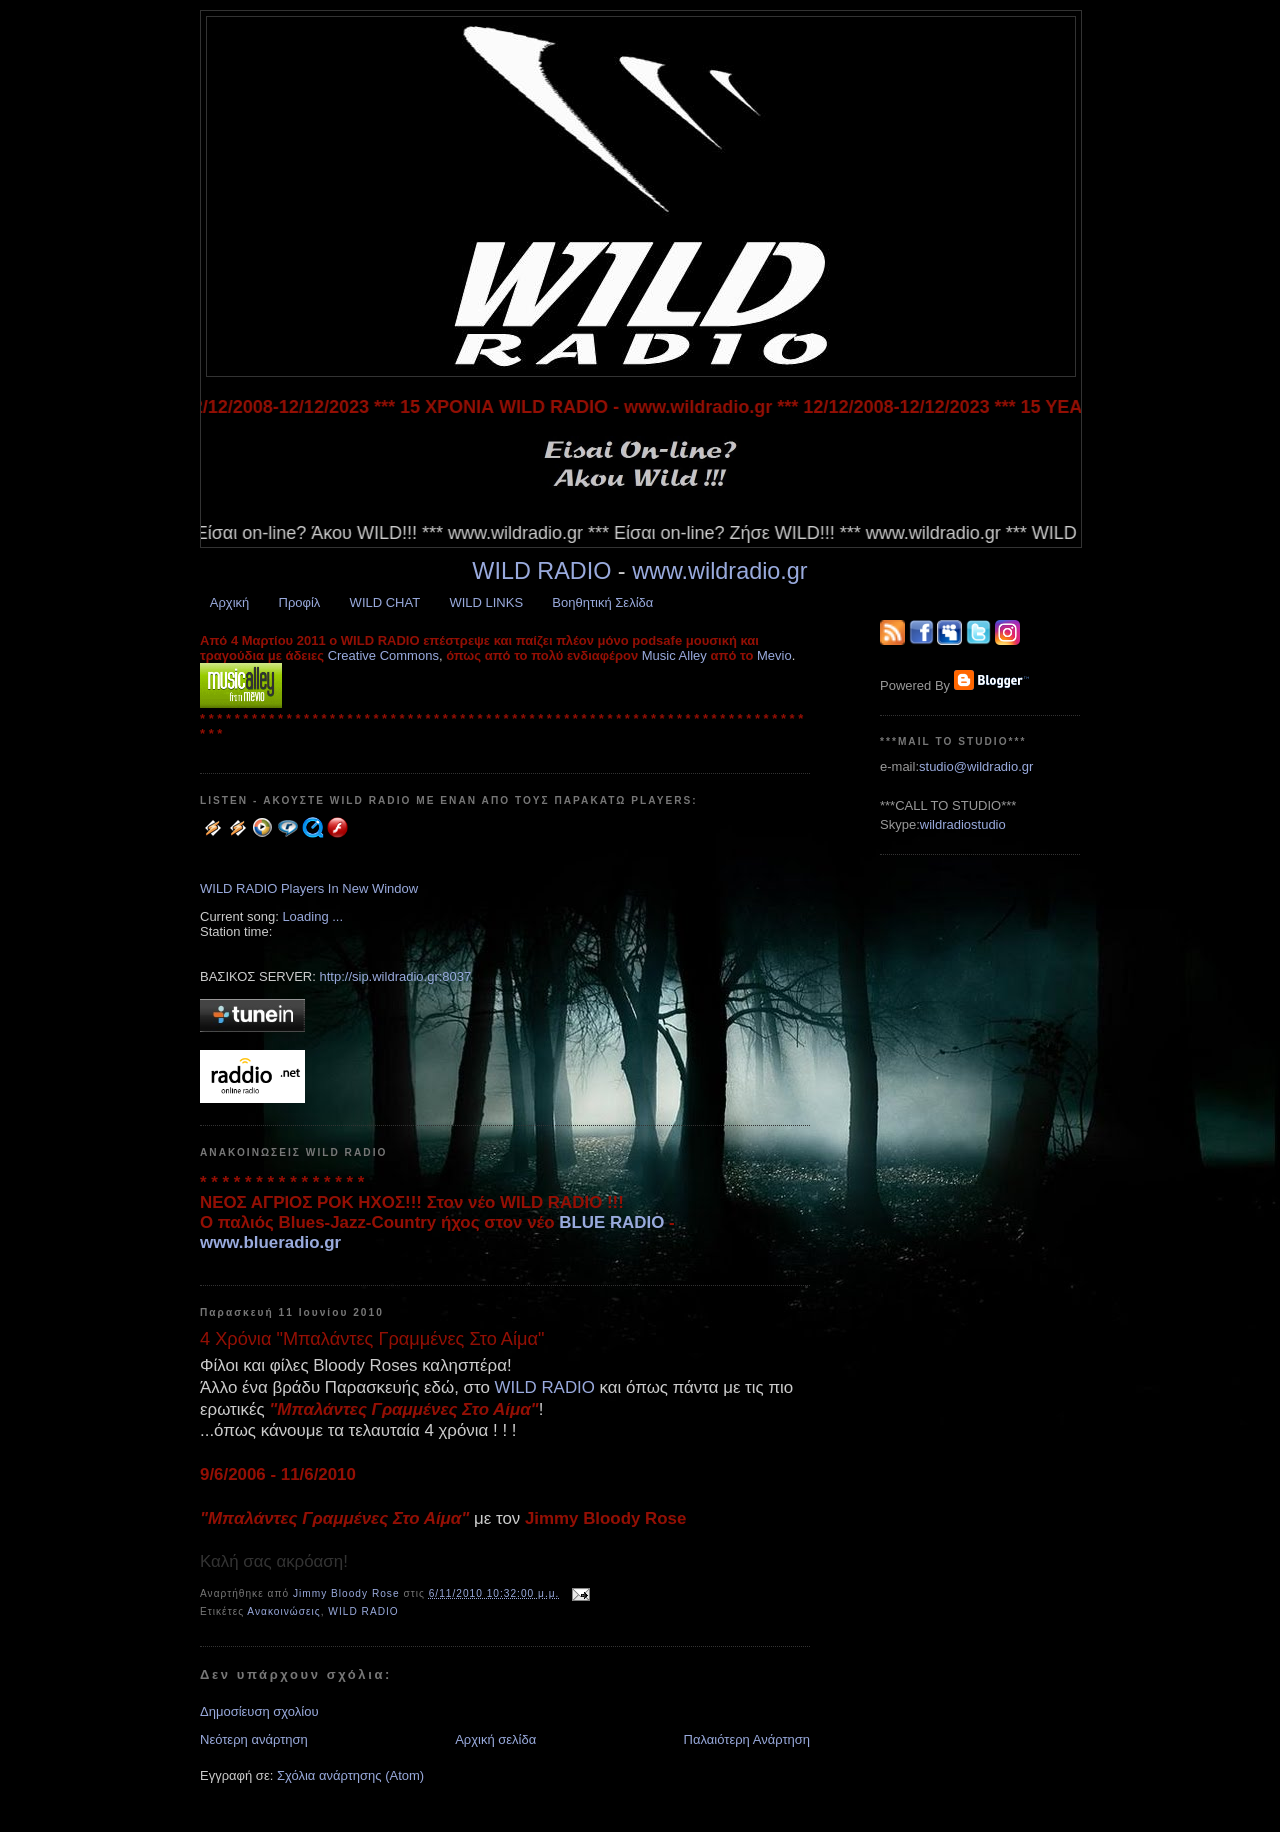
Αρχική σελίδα (495, 1739)
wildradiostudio (963, 824)
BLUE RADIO (611, 1222)
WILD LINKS (486, 602)
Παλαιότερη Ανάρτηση (747, 1739)
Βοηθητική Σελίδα (602, 602)
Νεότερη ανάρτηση (254, 1739)
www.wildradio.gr (720, 571)
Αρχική (230, 602)
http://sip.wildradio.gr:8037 (395, 976)
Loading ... (312, 916)
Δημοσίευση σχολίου (259, 1711)
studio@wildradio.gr (976, 766)
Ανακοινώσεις (283, 1611)
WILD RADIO (541, 571)
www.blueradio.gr (270, 1242)
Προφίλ (300, 602)
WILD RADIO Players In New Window (309, 888)
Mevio (774, 655)
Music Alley (674, 655)
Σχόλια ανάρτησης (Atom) (350, 1775)
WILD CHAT (385, 602)
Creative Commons (383, 655)
